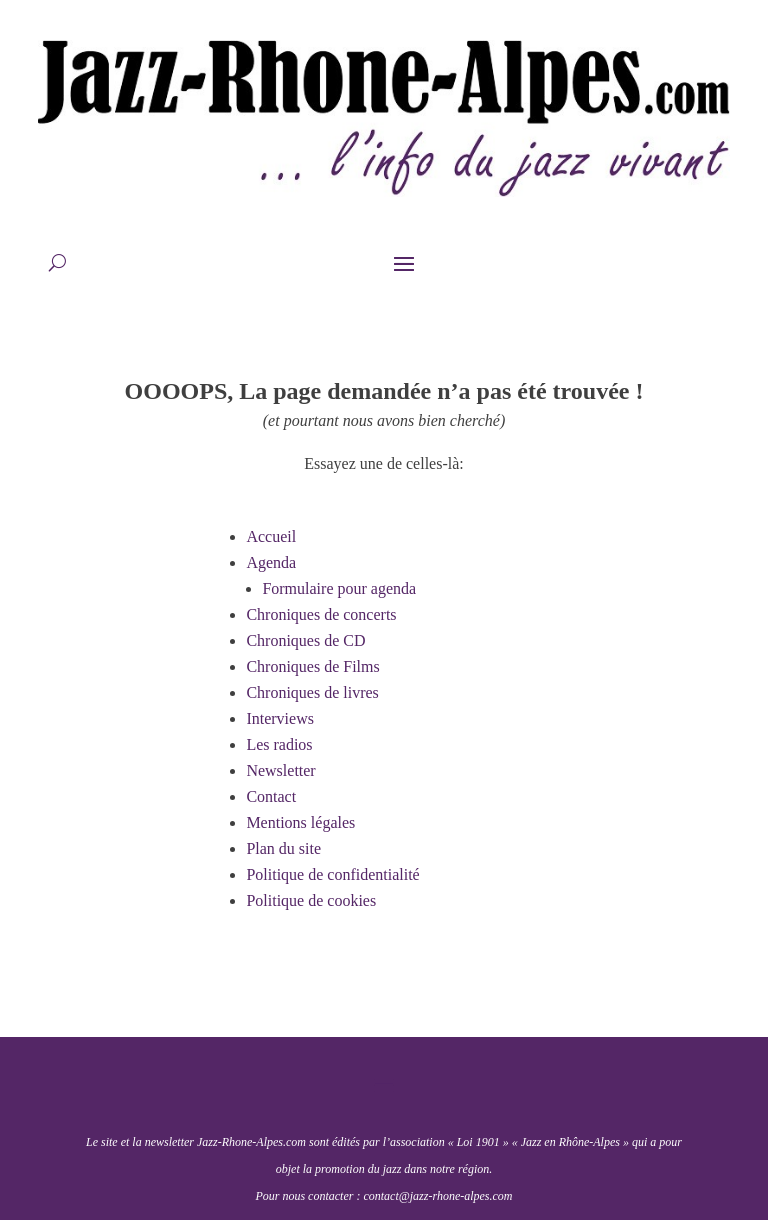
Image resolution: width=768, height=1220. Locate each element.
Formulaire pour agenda (339, 588)
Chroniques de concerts (321, 614)
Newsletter (280, 770)
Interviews (280, 718)
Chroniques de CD (305, 640)
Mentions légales (300, 822)
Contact (271, 796)
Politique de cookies (311, 900)
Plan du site (283, 848)
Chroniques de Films (312, 666)
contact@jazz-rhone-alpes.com (437, 1196)
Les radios (279, 744)
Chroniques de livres (312, 692)
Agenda (271, 562)
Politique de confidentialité (332, 874)
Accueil (271, 536)
